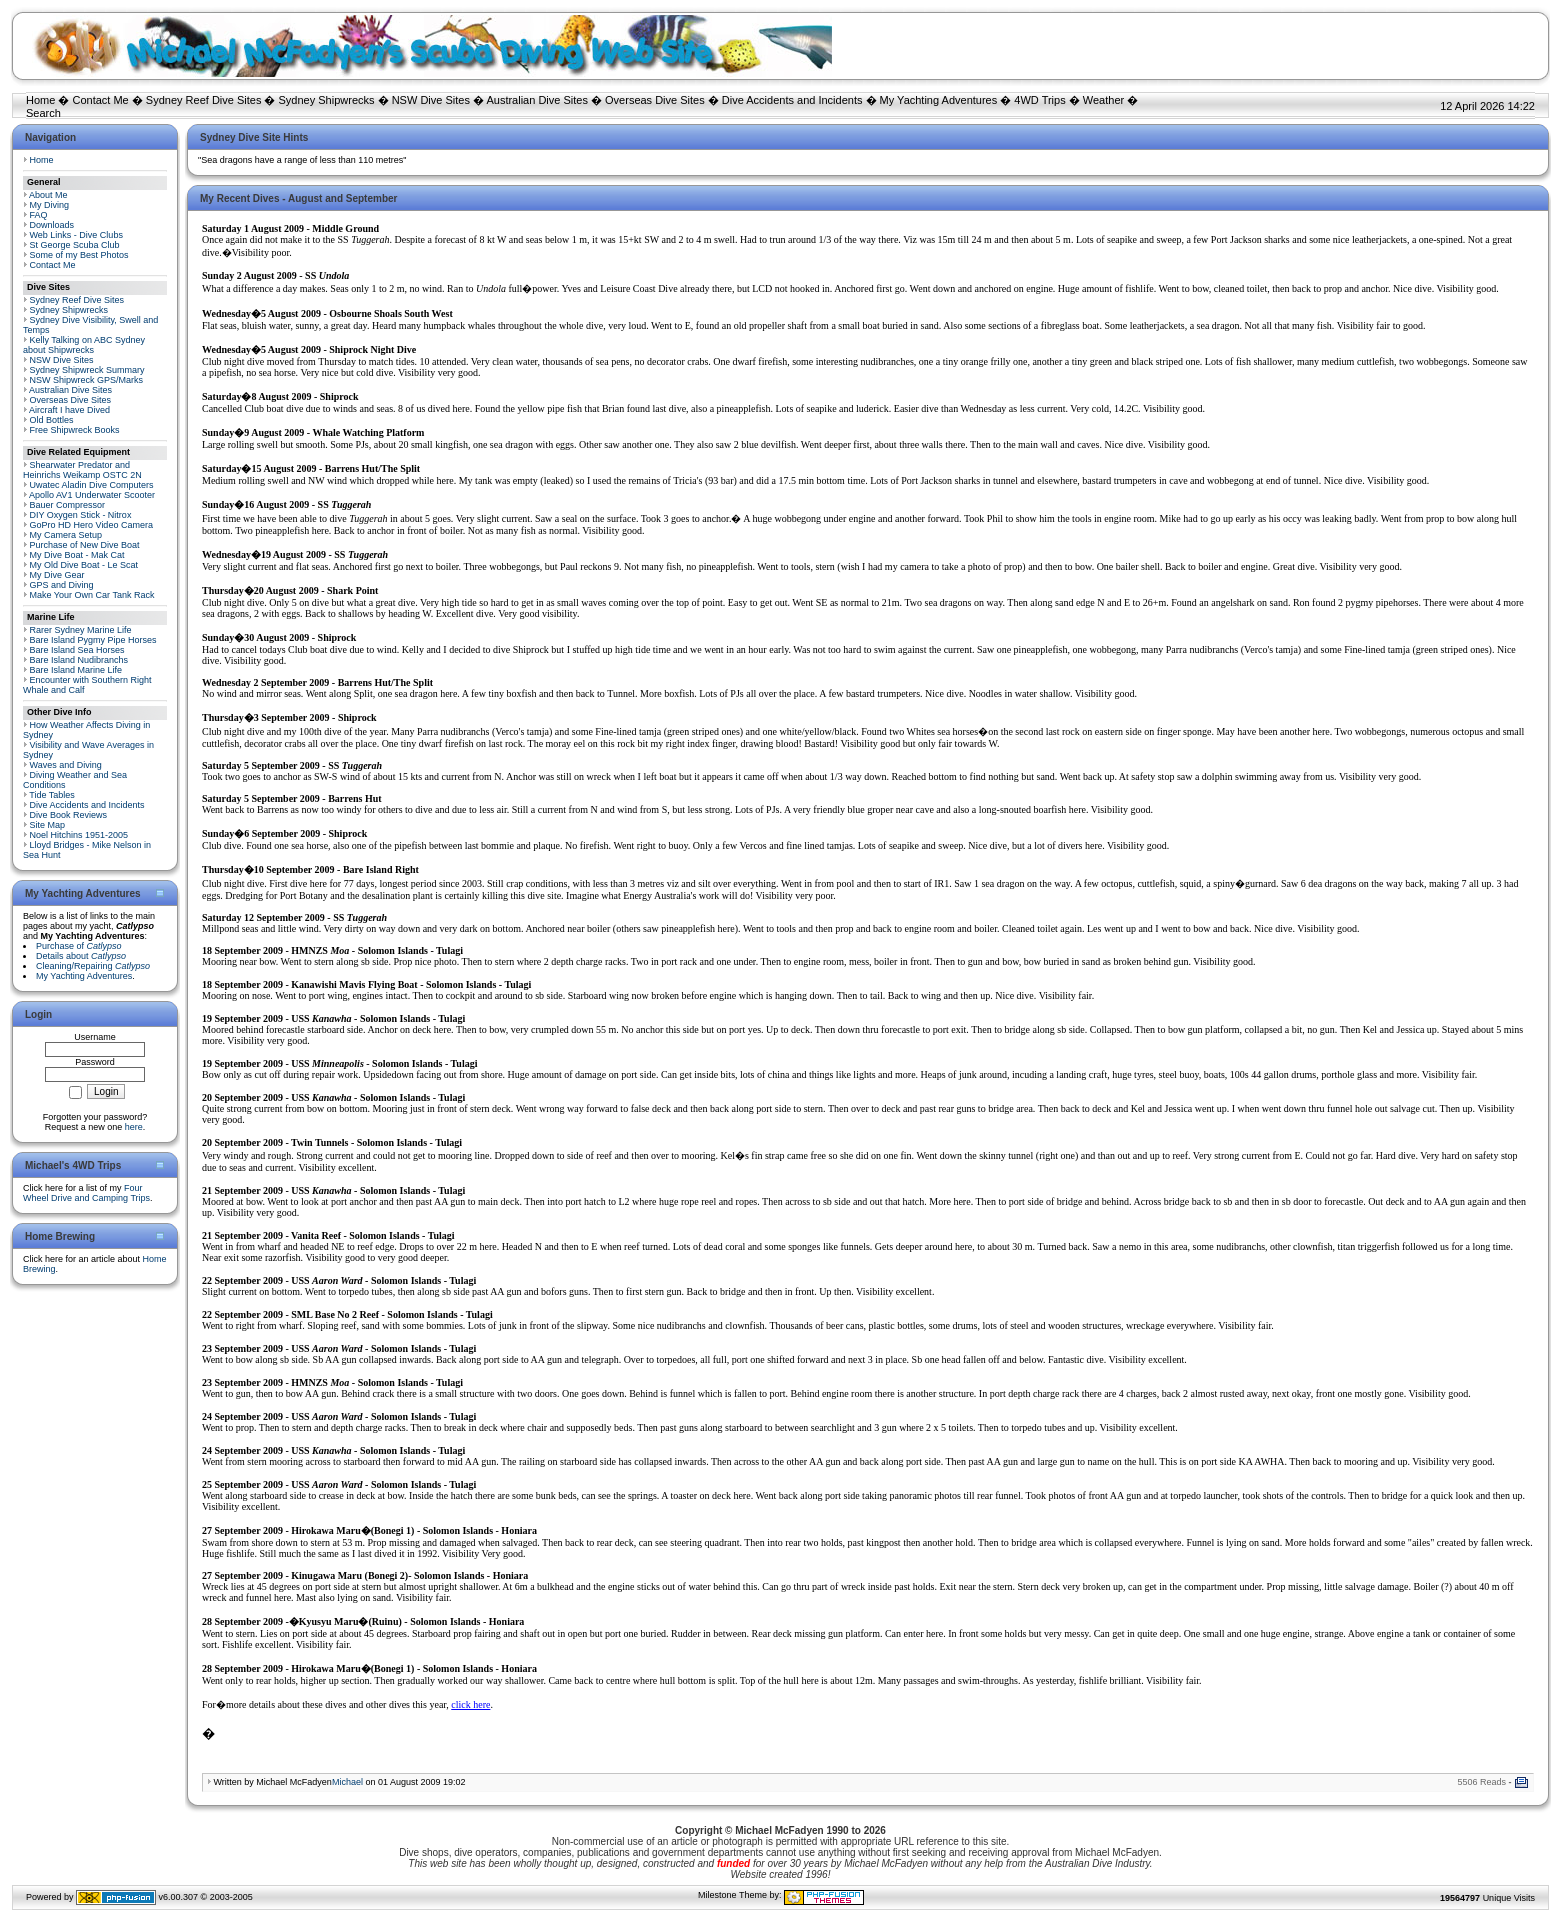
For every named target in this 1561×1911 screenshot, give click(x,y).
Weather (1103, 100)
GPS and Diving (62, 585)
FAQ (39, 215)
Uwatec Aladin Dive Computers (92, 485)
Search (43, 113)
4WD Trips (1039, 100)
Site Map (48, 825)
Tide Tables (52, 795)
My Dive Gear (57, 575)
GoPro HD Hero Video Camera (91, 525)
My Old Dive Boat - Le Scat (84, 565)
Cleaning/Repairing (93, 966)
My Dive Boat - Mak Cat (77, 555)
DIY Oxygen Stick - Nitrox (81, 515)
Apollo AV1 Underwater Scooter (92, 495)
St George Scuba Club (75, 245)
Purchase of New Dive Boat (85, 545)
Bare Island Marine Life (76, 670)
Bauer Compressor (68, 505)
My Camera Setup (66, 535)
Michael (347, 1782)
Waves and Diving (66, 765)
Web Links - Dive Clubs (76, 235)
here (134, 1127)
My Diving (50, 205)
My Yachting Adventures (939, 100)
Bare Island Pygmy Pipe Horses (93, 640)
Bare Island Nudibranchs (79, 660)
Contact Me (100, 100)
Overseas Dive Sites (655, 100)
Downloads (52, 225)
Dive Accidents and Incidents (792, 100)
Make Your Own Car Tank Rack (92, 595)
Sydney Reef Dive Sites (204, 100)
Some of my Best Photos (79, 255)
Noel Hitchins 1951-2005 (79, 835)
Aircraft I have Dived (69, 410)
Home (40, 100)
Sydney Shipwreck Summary (87, 370)
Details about (81, 956)
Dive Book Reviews (69, 815)
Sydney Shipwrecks (327, 100)
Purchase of (79, 946)
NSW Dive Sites (431, 100)
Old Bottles (52, 420)
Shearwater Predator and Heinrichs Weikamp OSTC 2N (82, 470)
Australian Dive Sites (537, 100)
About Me (48, 195)
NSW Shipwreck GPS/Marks (87, 380)
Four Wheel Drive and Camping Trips (86, 1193)
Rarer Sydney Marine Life (81, 630)
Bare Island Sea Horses (77, 650)
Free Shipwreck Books (75, 430)
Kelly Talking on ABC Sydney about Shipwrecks (84, 345)
